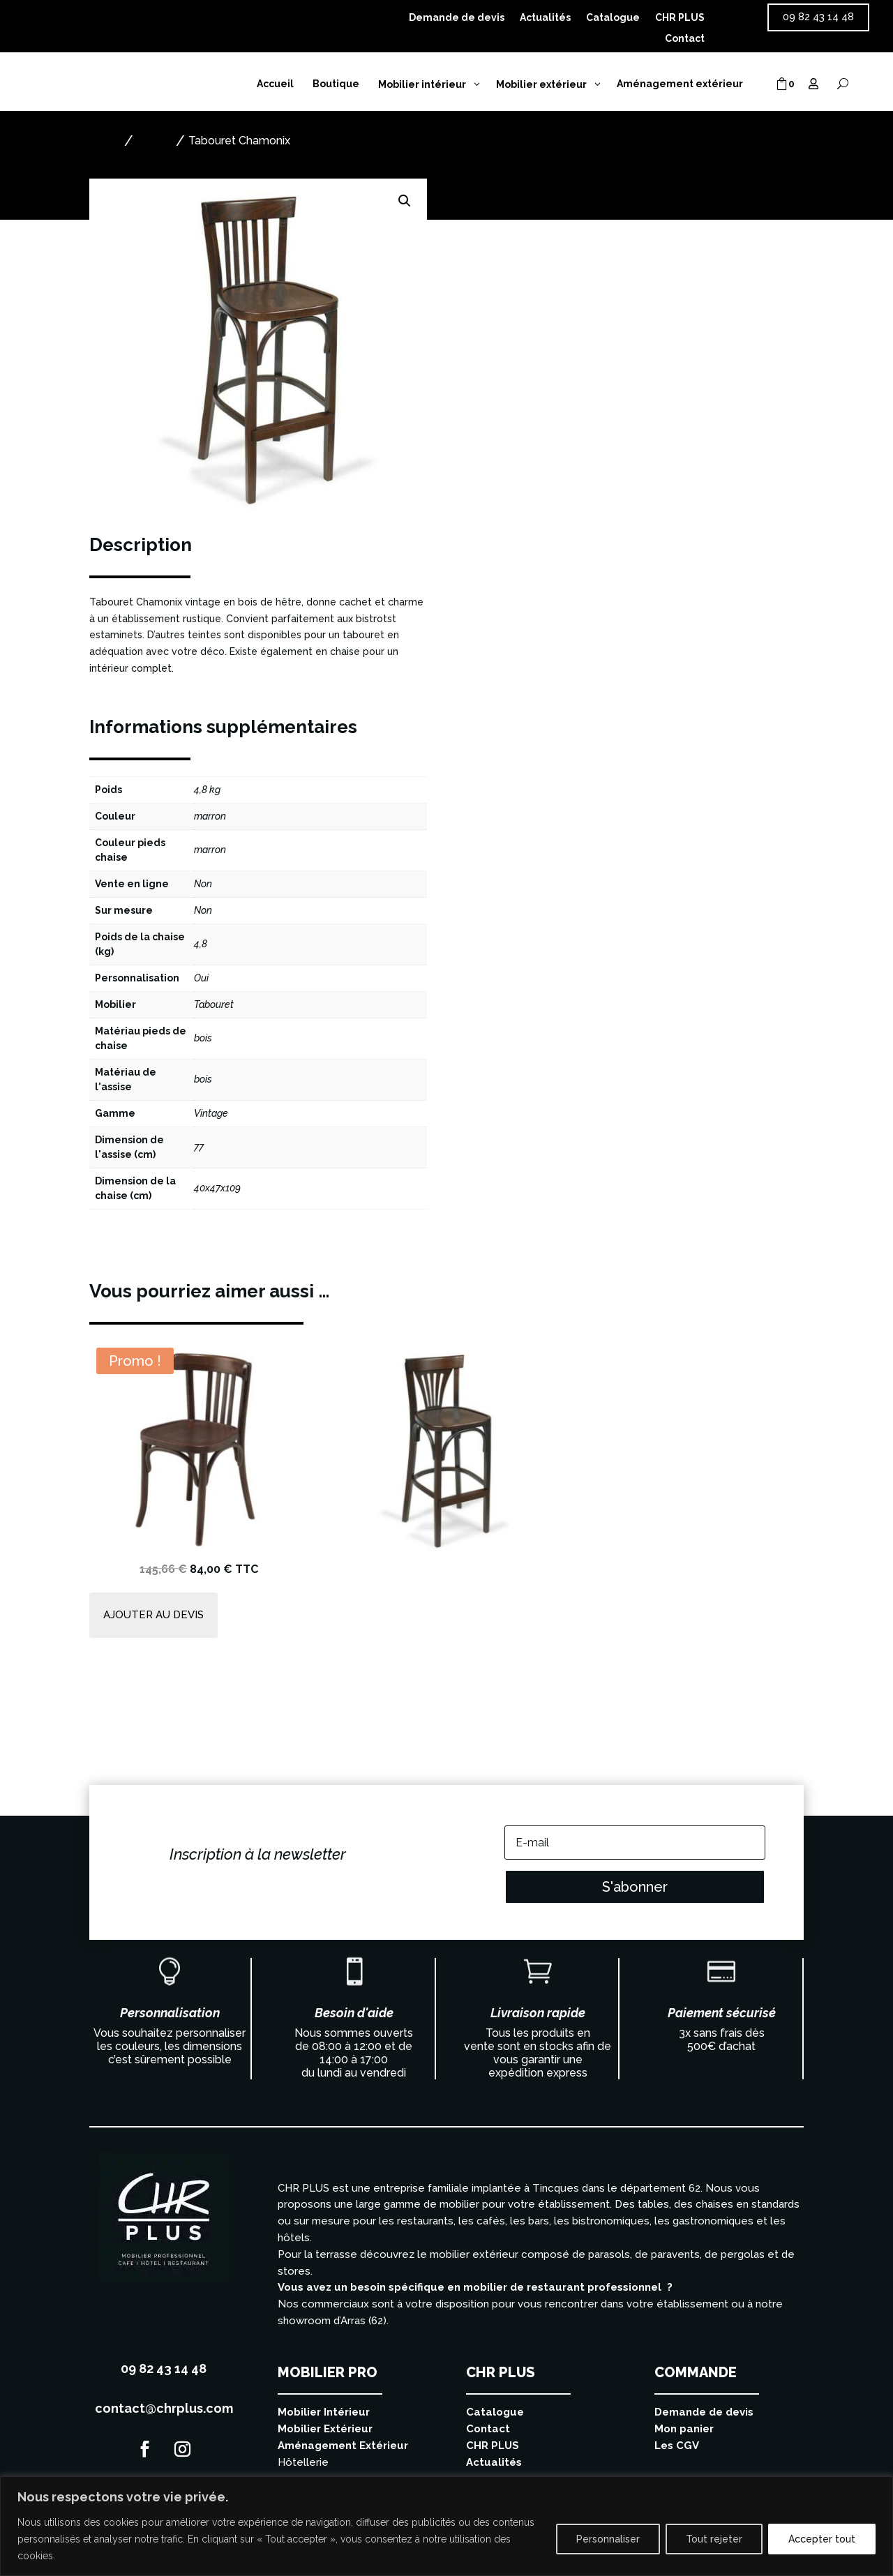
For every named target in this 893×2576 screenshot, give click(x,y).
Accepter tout (821, 2539)
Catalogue (613, 18)
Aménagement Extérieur (343, 2445)
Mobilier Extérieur (325, 2429)
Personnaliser (608, 2539)
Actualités (545, 18)
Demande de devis (456, 18)
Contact (685, 38)
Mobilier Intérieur (324, 2412)
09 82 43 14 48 (818, 16)
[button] (404, 200)
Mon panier (684, 2429)
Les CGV (676, 2445)
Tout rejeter (714, 2539)
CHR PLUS (680, 18)
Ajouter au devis (530, 340)
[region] (446, 2526)
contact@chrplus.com (164, 2408)
